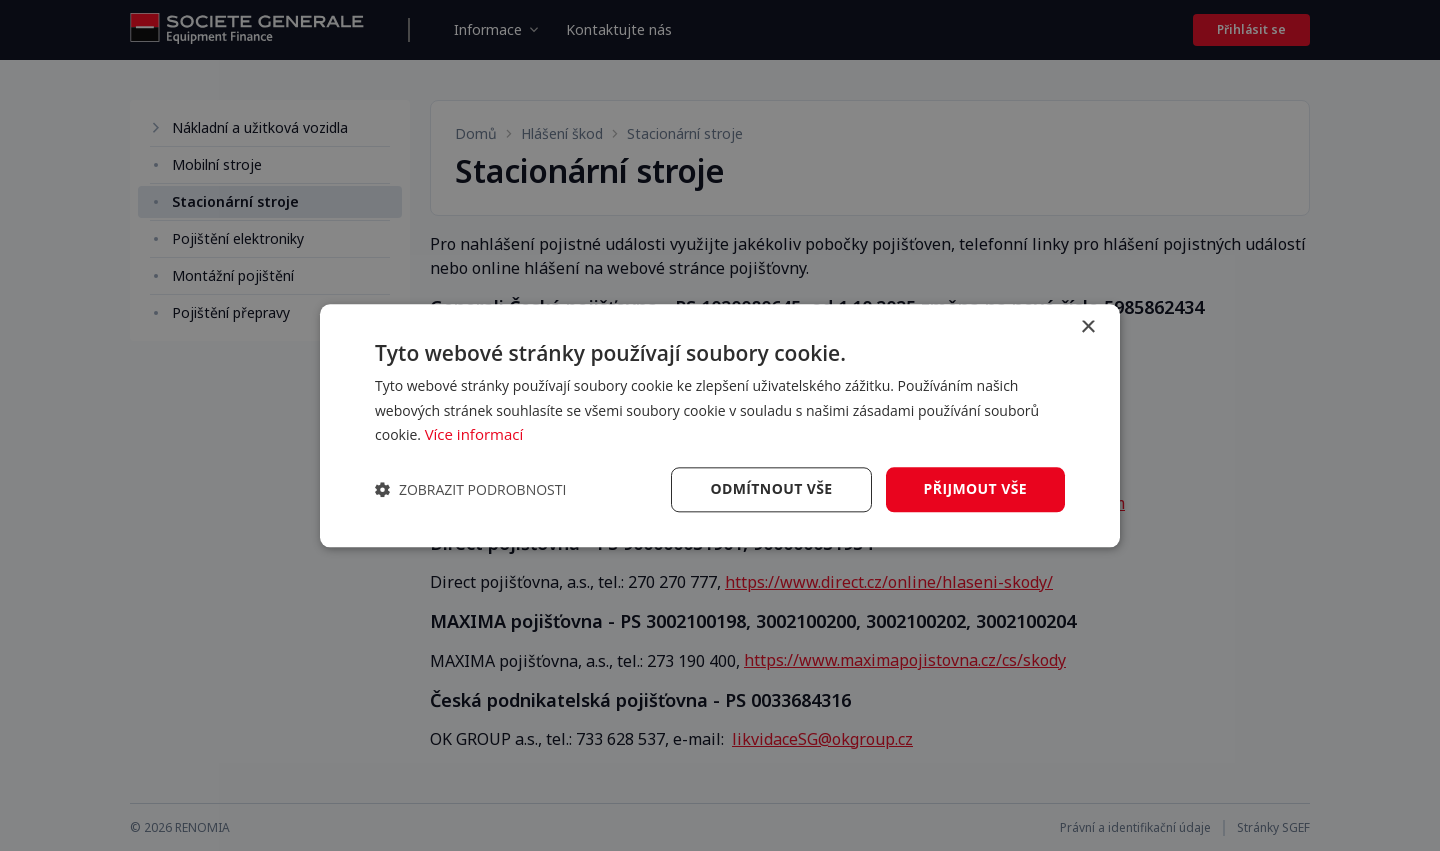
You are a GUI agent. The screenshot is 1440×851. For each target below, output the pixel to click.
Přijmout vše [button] (975, 488)
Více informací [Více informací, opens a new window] (474, 435)
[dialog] (720, 425)
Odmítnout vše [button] (771, 488)
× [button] (1087, 327)
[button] (470, 489)
